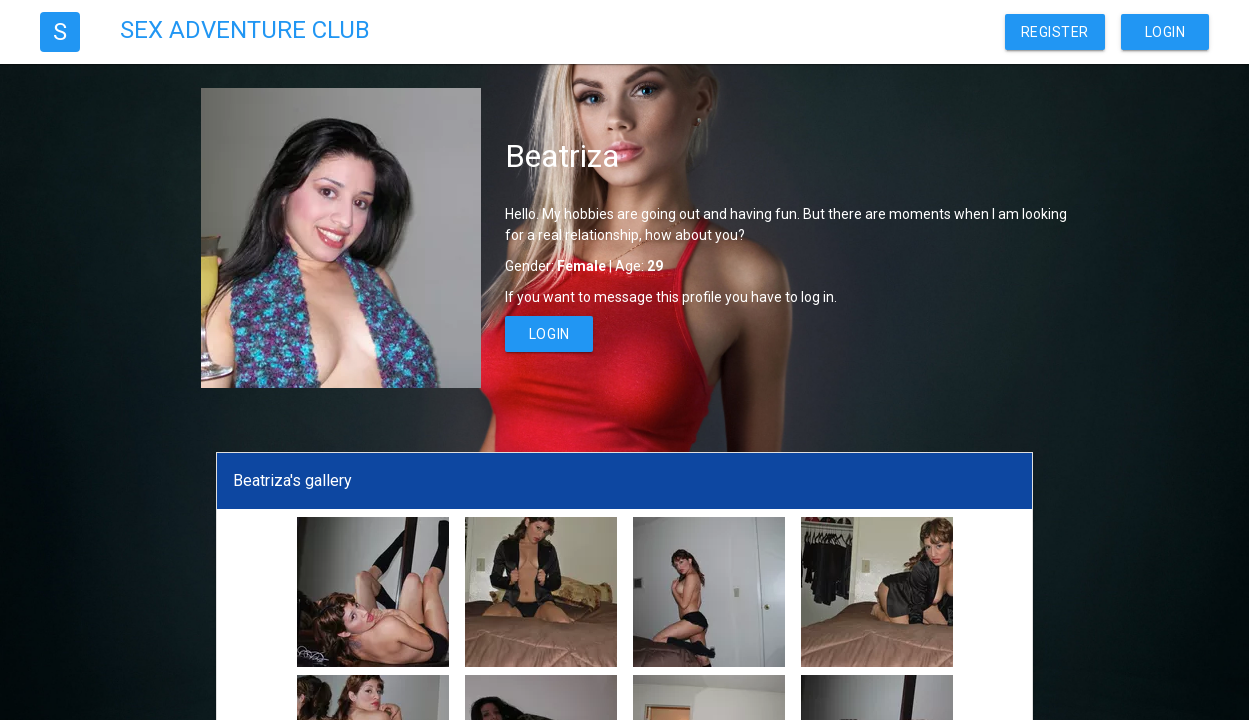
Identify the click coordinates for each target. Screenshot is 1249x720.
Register (1055, 32)
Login (1165, 32)
